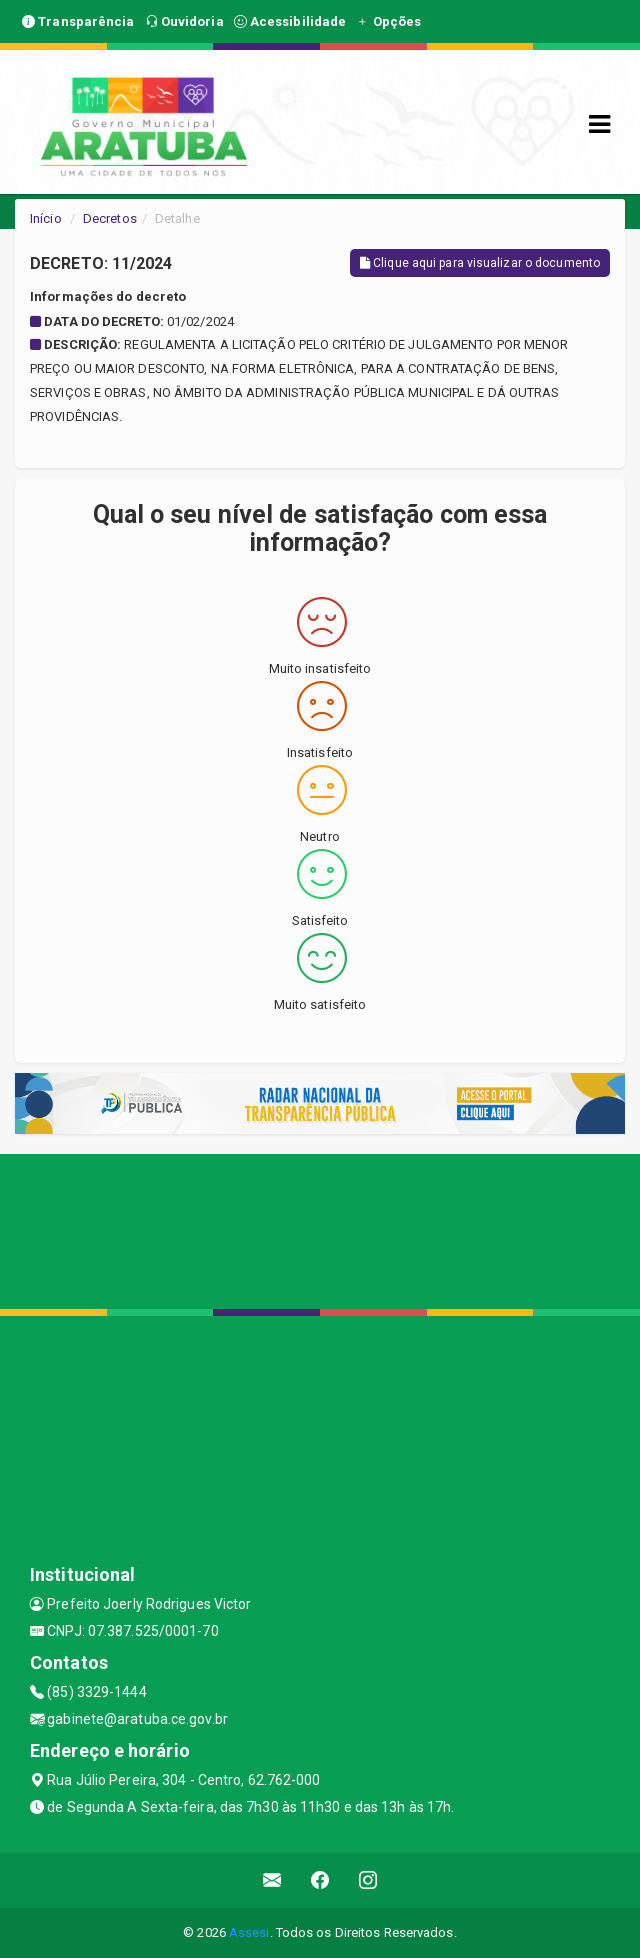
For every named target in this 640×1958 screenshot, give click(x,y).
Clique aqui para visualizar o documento (480, 263)
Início (46, 218)
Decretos (110, 218)
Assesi (249, 1932)
